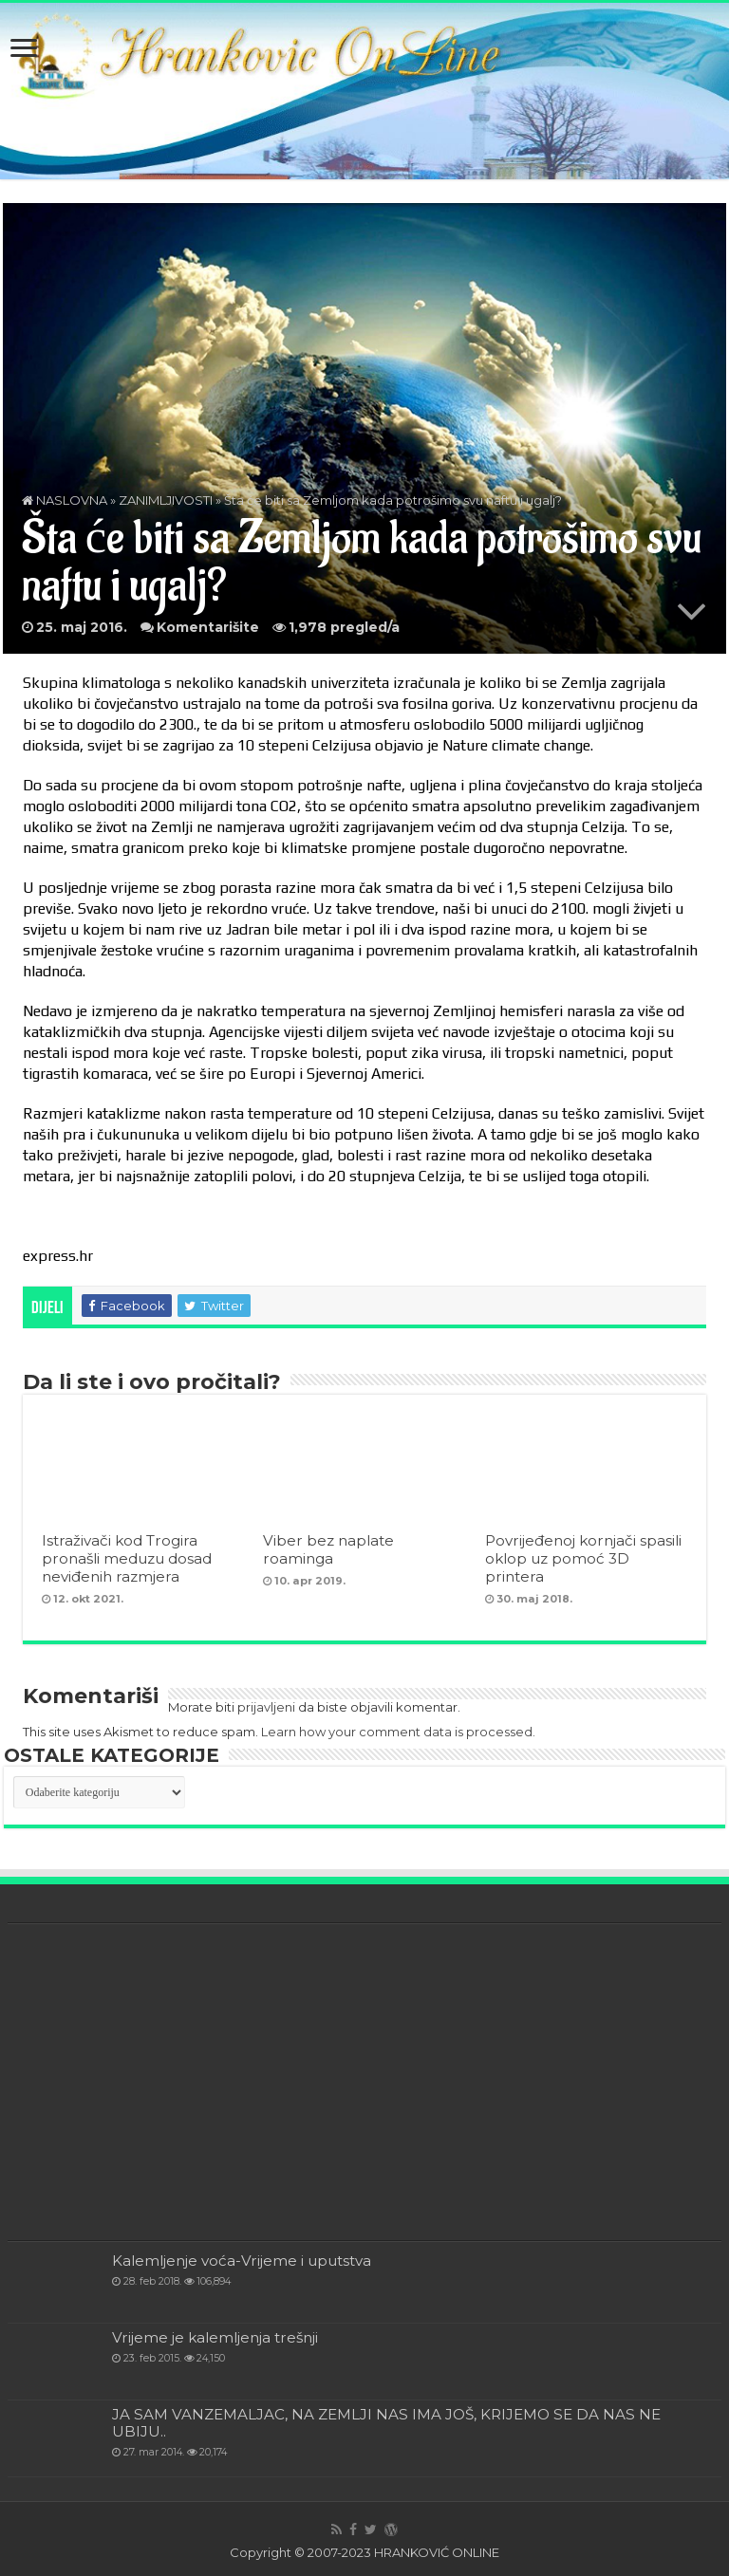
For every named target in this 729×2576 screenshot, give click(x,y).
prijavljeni (266, 1706)
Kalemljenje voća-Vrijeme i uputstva (241, 2261)
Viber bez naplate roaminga (328, 1549)
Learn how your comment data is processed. (398, 1731)
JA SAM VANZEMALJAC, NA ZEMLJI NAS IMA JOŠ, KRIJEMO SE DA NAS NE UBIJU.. (386, 2422)
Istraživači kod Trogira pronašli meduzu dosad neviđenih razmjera (127, 1558)
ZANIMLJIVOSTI (166, 500)
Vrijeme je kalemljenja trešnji (215, 2337)
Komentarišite (208, 627)
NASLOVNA (64, 500)
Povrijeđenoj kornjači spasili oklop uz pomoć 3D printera (583, 1558)
